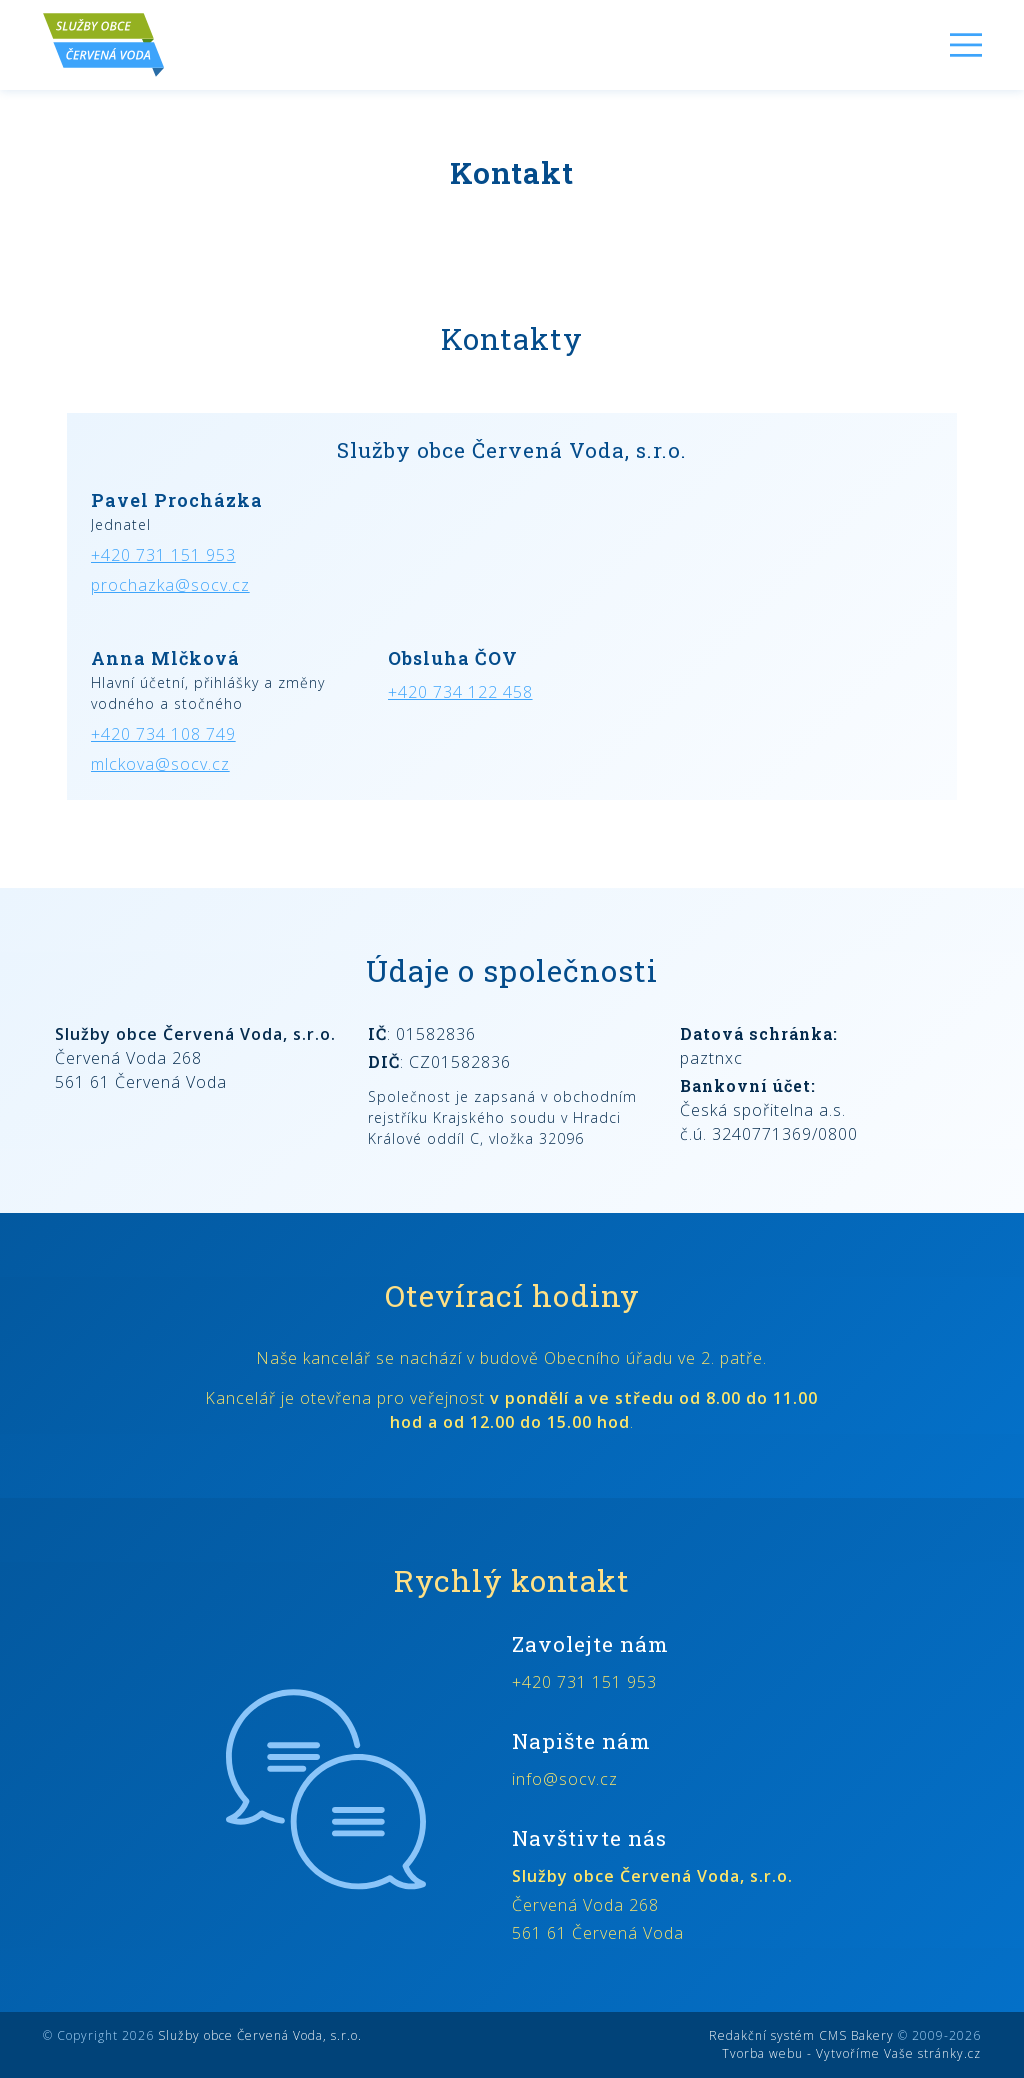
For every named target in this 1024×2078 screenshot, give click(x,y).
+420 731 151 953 (163, 555)
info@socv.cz (565, 1779)
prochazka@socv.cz (170, 585)
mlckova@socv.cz (160, 764)
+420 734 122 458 (460, 692)
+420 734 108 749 (163, 734)
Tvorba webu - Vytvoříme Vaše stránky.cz (851, 2053)
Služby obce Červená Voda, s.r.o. (260, 2035)
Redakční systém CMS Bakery (801, 2035)
